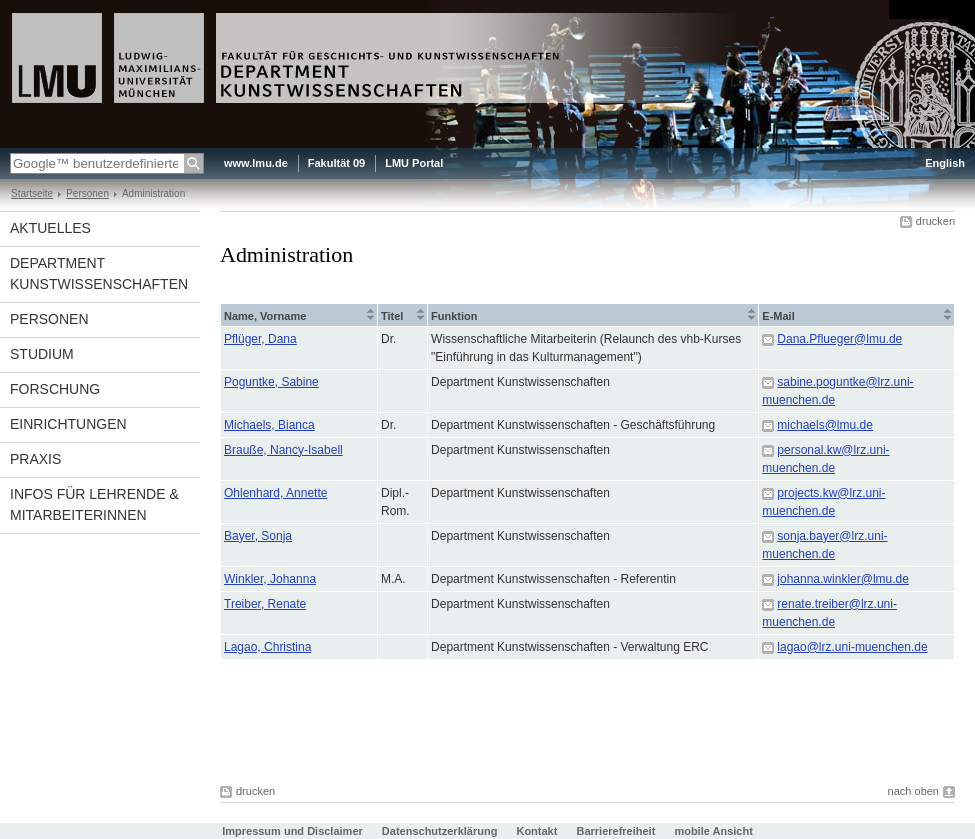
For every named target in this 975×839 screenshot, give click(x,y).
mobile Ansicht (713, 831)
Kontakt (536, 831)
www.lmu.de (256, 163)
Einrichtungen (68, 424)
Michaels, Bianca (269, 425)
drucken (935, 221)
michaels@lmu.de (825, 425)
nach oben (913, 791)
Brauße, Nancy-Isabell (283, 450)
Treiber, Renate (265, 604)
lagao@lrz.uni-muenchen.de (852, 647)
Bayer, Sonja (258, 536)
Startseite (32, 193)
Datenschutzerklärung (440, 831)
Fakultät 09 (336, 163)
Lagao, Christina (267, 647)
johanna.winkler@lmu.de (843, 579)
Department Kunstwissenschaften (99, 273)
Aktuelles (50, 228)
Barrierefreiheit (617, 831)
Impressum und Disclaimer (292, 831)
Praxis (35, 459)
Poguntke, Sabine (271, 382)
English (945, 163)
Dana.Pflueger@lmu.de (839, 339)
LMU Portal (414, 163)
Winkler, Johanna (270, 579)
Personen (87, 193)
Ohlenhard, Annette (275, 493)
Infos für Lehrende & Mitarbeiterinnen (94, 504)
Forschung (55, 389)
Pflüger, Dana (260, 339)
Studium (42, 354)
